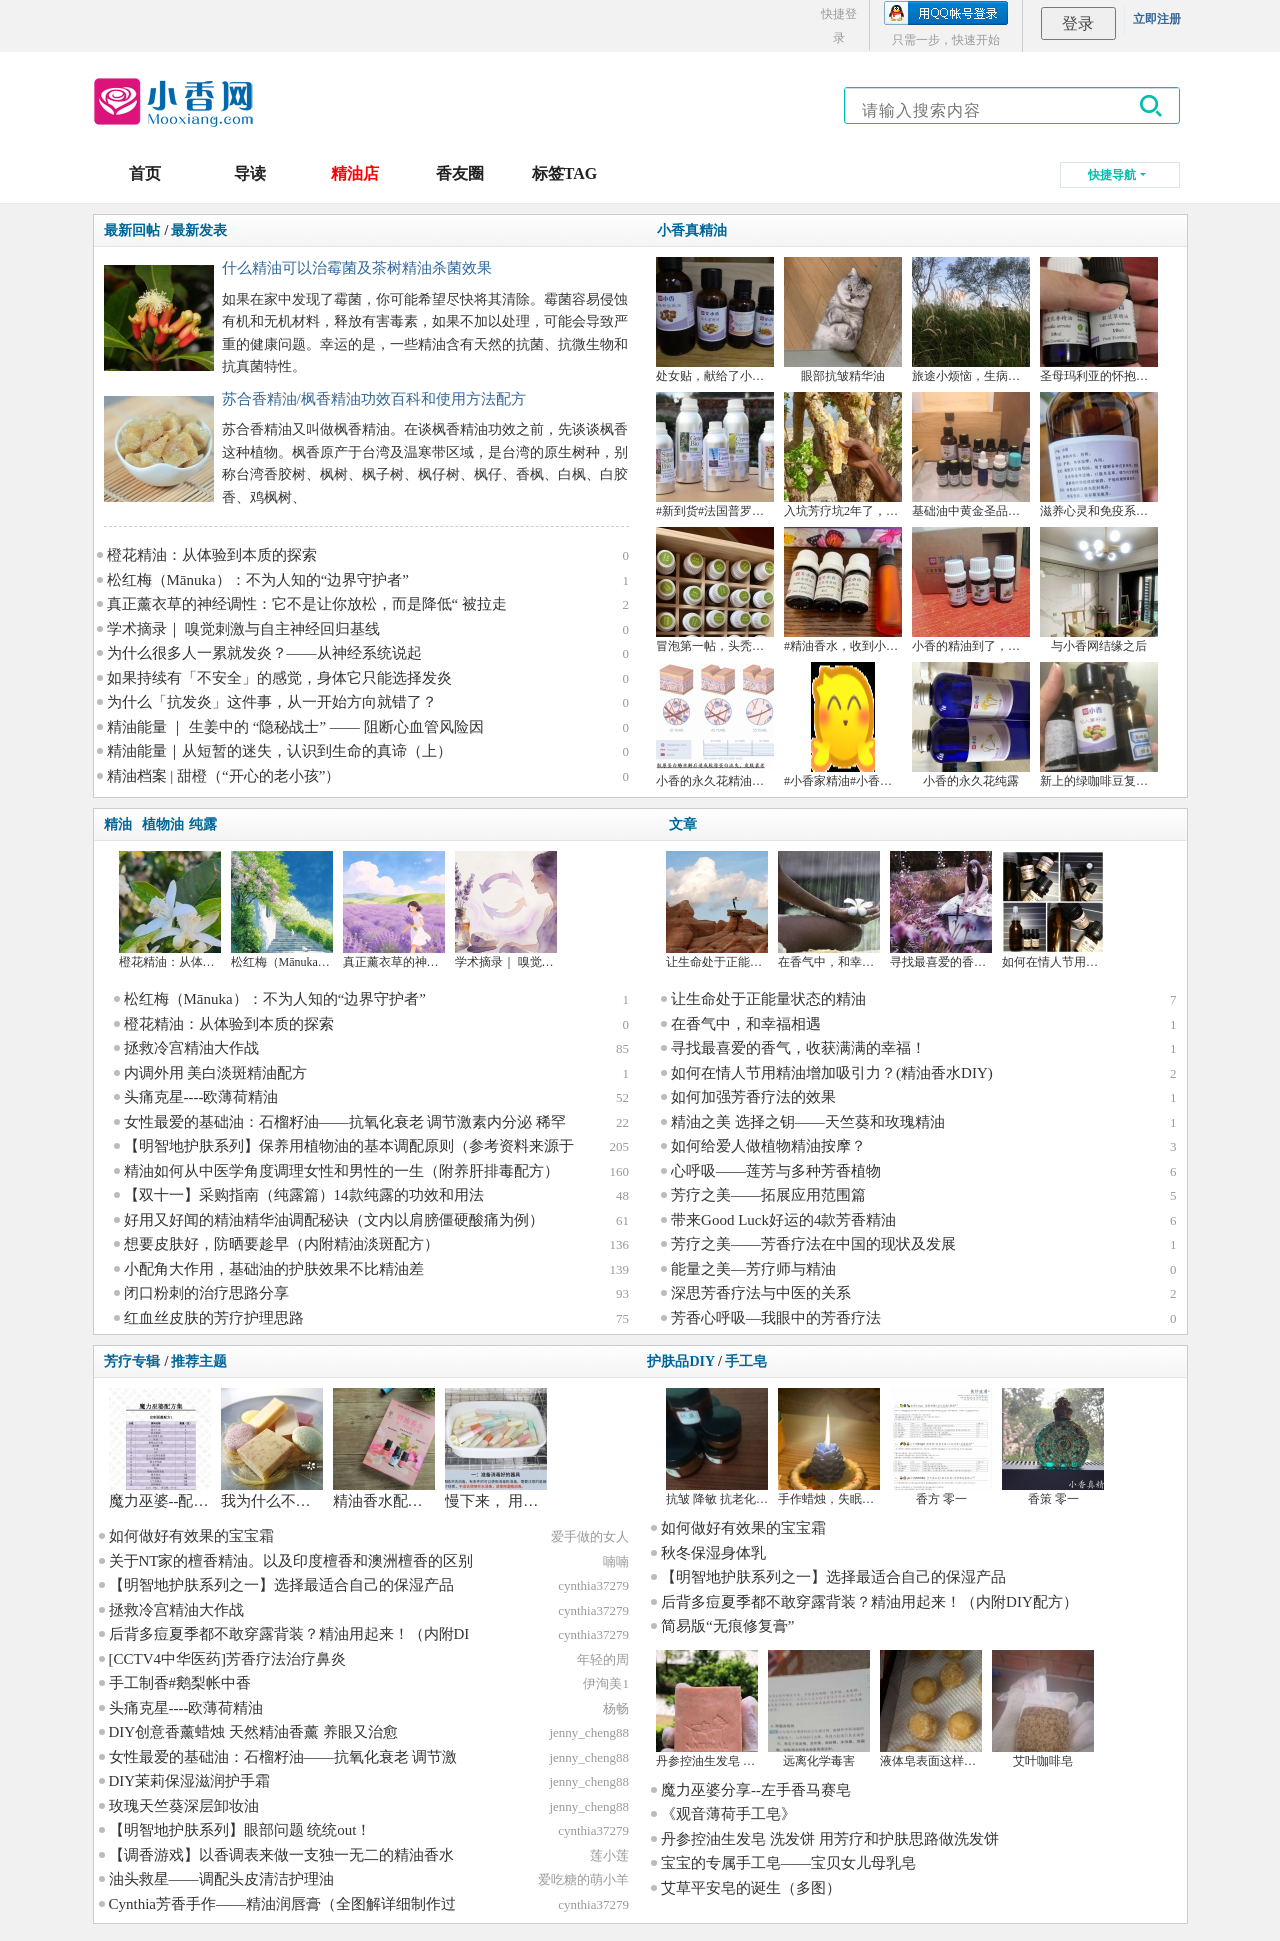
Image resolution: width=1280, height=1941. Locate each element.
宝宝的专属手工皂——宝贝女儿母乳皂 (788, 1863)
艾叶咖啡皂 (1043, 1761)
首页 (145, 173)
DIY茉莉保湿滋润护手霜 (190, 1781)
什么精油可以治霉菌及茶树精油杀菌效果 (357, 268)
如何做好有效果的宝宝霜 (191, 1536)
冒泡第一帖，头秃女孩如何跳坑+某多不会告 (773, 646)
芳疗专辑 (132, 1361)
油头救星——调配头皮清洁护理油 (221, 1879)
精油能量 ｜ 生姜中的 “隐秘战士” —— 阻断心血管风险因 (295, 727)
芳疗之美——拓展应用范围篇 (768, 1195)
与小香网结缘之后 (1099, 646)
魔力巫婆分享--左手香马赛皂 (756, 1790)
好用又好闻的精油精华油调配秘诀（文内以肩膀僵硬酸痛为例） (334, 1220)
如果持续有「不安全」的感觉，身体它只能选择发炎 (279, 678)
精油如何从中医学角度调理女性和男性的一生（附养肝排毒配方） (341, 1171)
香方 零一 (941, 1499)
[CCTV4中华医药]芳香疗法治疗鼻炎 (228, 1659)
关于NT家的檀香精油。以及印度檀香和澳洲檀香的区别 (291, 1561)
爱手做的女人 (590, 1536)
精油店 (355, 173)
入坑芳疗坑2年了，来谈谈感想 (865, 511)
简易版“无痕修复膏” (727, 1626)
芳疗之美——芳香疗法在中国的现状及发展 (813, 1244)
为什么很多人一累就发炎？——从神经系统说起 (264, 653)
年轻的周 (603, 1659)
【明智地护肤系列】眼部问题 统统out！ (240, 1830)
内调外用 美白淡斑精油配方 (216, 1073)
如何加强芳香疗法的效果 (753, 1097)
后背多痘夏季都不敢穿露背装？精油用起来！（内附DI (289, 1634)
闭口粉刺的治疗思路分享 (206, 1293)
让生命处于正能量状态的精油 (744, 962)
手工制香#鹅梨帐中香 (180, 1683)
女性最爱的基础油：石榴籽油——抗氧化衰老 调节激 (283, 1757)
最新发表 (199, 230)
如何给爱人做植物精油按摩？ (768, 1146)
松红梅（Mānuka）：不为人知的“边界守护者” (258, 580)
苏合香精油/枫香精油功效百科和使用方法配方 (374, 399)
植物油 (163, 824)
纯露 (203, 824)
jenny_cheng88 (588, 1732)
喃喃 (616, 1561)
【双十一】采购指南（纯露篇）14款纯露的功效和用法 (304, 1195)
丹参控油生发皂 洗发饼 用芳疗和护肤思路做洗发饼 (830, 1839)
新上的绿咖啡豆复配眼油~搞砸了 (1127, 781)
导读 (250, 173)
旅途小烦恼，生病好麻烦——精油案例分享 (1026, 376)
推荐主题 (199, 1361)
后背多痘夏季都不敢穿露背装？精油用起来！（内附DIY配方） (869, 1602)
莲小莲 (609, 1855)
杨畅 (616, 1708)
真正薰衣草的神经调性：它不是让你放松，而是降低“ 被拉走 (307, 604)
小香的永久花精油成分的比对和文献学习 (764, 781)
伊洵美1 (606, 1683)
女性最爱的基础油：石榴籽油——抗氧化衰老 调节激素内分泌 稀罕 (345, 1122)
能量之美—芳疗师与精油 (753, 1269)
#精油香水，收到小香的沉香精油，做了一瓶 (901, 646)
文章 (683, 824)
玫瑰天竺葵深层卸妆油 (184, 1806)
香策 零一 (1053, 1499)
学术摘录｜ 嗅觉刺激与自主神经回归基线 (244, 629)
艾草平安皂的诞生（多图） (751, 1888)
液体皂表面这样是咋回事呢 (952, 1761)
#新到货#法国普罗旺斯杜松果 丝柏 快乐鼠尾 (773, 511)
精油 (118, 824)
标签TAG (564, 173)
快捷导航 (1112, 175)
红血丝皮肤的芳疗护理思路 (214, 1318)
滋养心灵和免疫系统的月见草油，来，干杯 (1154, 511)
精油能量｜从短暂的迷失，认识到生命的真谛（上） (279, 751)
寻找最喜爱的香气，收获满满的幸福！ (798, 1048)
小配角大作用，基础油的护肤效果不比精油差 (274, 1269)
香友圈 (460, 173)
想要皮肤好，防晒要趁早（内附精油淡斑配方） (281, 1244)
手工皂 (746, 1361)
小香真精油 (692, 230)
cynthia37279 (593, 1585)
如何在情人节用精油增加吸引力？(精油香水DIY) (832, 1073)
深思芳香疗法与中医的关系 (761, 1293)
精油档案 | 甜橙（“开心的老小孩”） (224, 776)
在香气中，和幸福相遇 (838, 962)
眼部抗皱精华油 (843, 376)
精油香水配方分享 (393, 1501)
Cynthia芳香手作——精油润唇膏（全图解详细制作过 (283, 1904)
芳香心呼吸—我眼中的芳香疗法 (776, 1318)
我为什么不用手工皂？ (296, 1501)
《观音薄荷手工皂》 (728, 1814)
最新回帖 (132, 230)
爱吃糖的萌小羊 (583, 1879)
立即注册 (1157, 19)
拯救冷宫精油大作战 (191, 1048)
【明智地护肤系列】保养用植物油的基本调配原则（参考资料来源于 (349, 1146)
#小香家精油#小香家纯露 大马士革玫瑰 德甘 (901, 781)
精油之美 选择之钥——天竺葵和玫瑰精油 (808, 1122)
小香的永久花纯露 (971, 781)
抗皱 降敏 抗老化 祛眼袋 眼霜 (744, 1499)
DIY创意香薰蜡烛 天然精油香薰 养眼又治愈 (253, 1732)
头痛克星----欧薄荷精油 (201, 1097)
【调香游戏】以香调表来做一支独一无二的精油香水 (281, 1855)
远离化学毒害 (819, 1761)
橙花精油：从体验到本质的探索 (212, 555)
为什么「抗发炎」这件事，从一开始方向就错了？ (272, 702)
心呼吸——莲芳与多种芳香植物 (776, 1171)
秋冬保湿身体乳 (713, 1553)
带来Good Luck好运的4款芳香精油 (783, 1220)
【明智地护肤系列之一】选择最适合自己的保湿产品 (281, 1585)
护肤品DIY (681, 1361)
